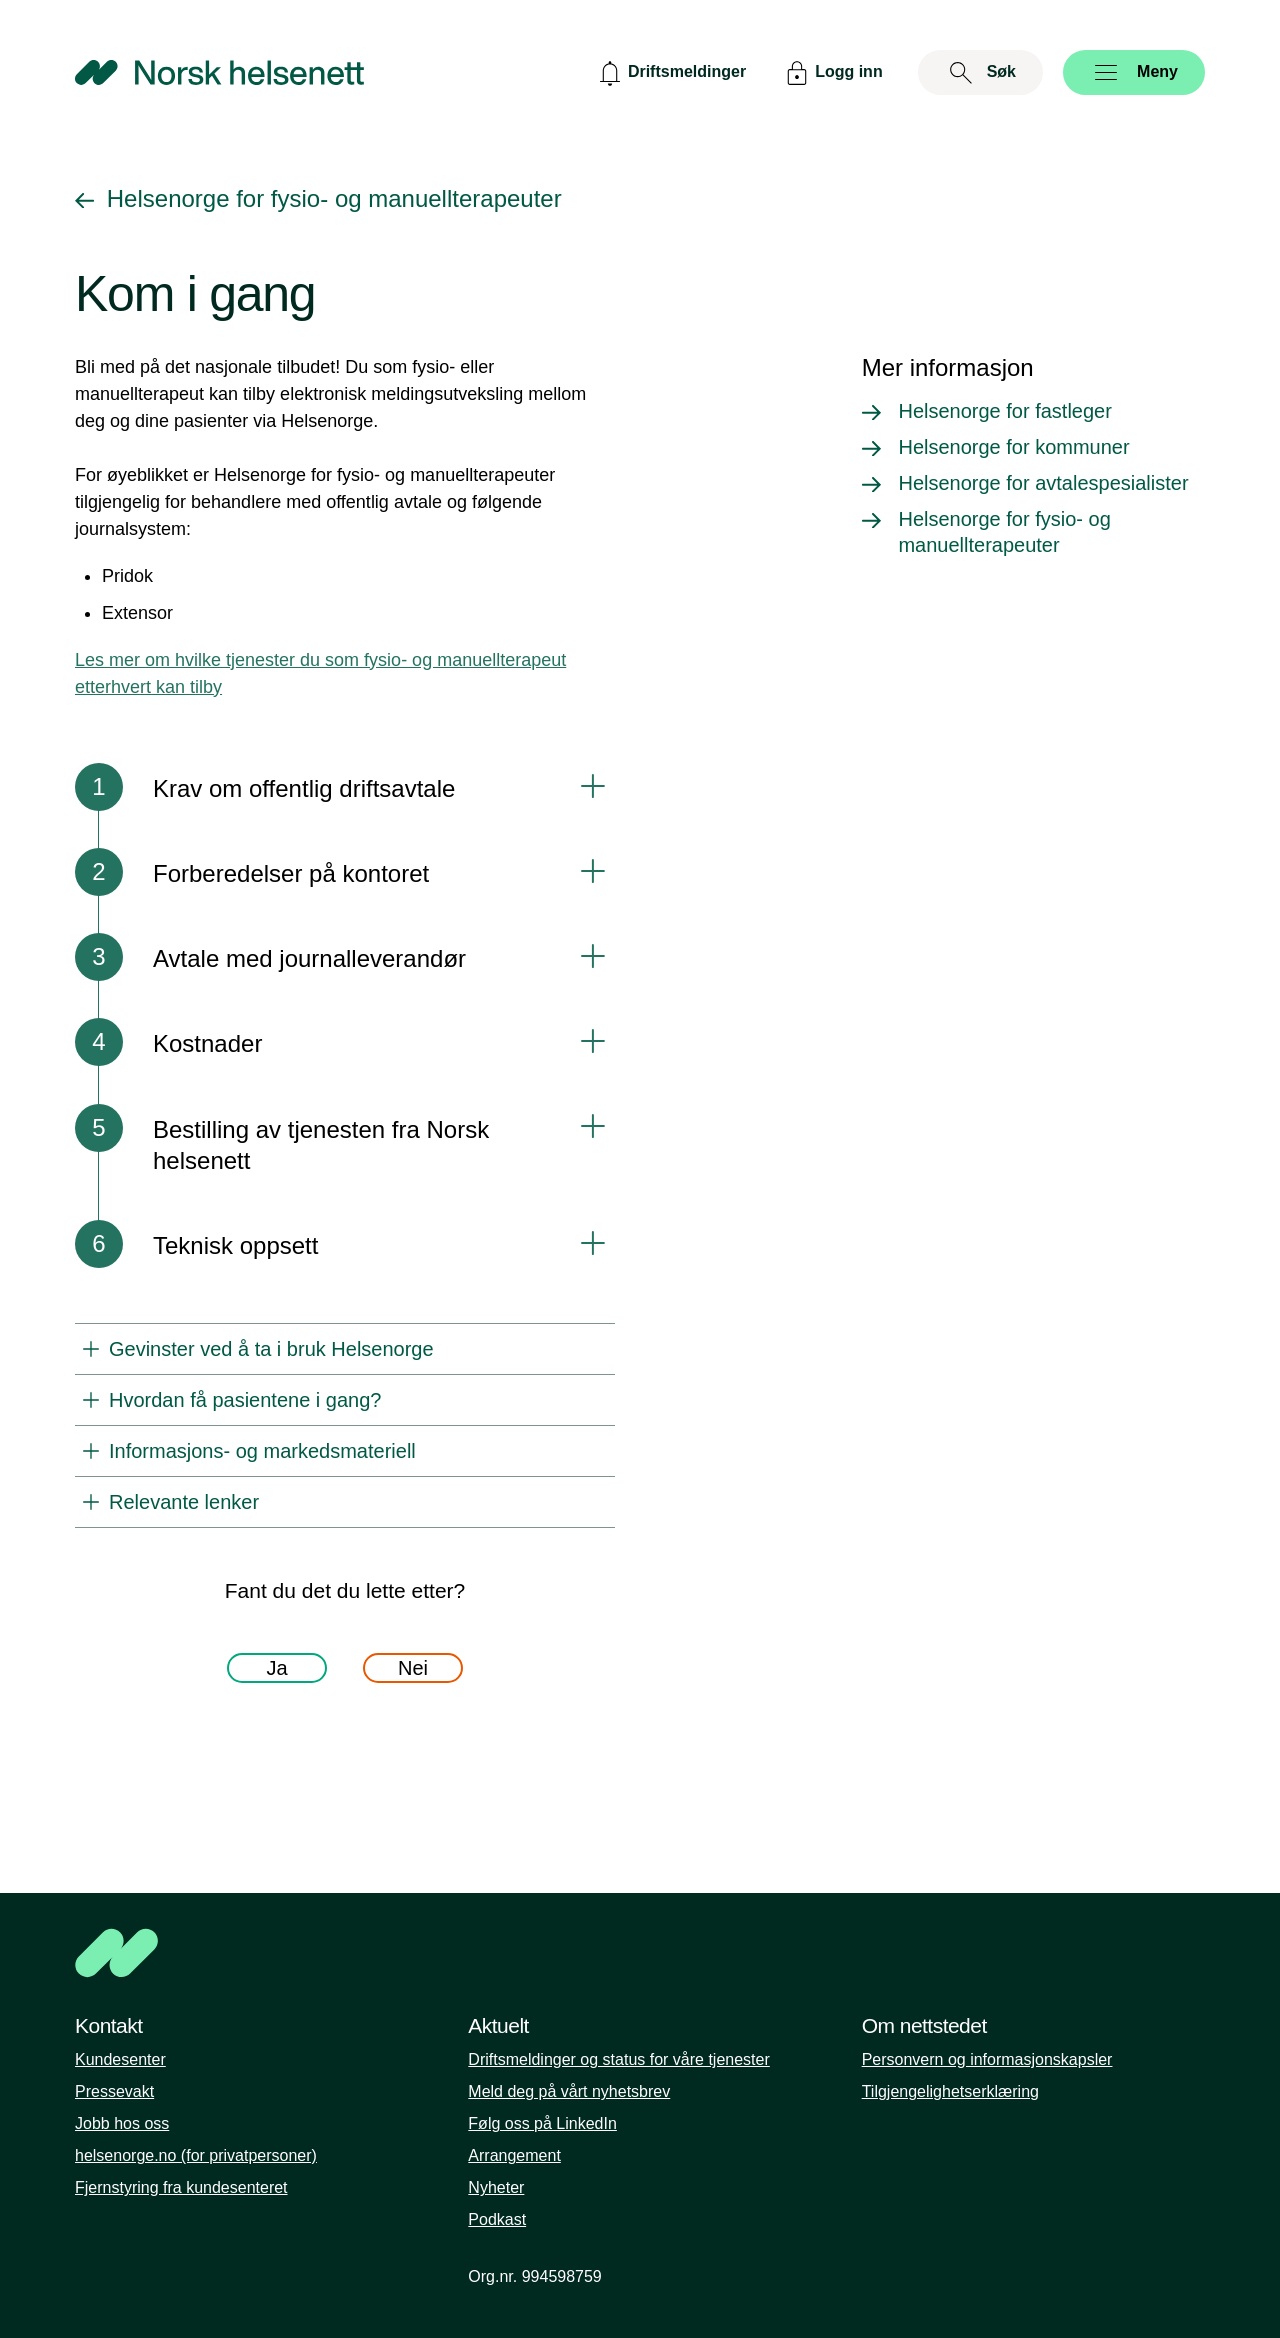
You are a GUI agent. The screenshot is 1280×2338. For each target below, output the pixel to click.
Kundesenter (120, 2059)
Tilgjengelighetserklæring (950, 2091)
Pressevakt (114, 2091)
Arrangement (514, 2155)
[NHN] (640, 1953)
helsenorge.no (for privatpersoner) (196, 2155)
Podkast (497, 2219)
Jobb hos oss (122, 2123)
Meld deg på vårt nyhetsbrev (569, 2091)
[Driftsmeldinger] (670, 72)
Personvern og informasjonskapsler (987, 2059)
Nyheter (496, 2187)
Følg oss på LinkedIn (542, 2123)
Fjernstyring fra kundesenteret (181, 2187)
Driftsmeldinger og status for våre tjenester (618, 2059)
